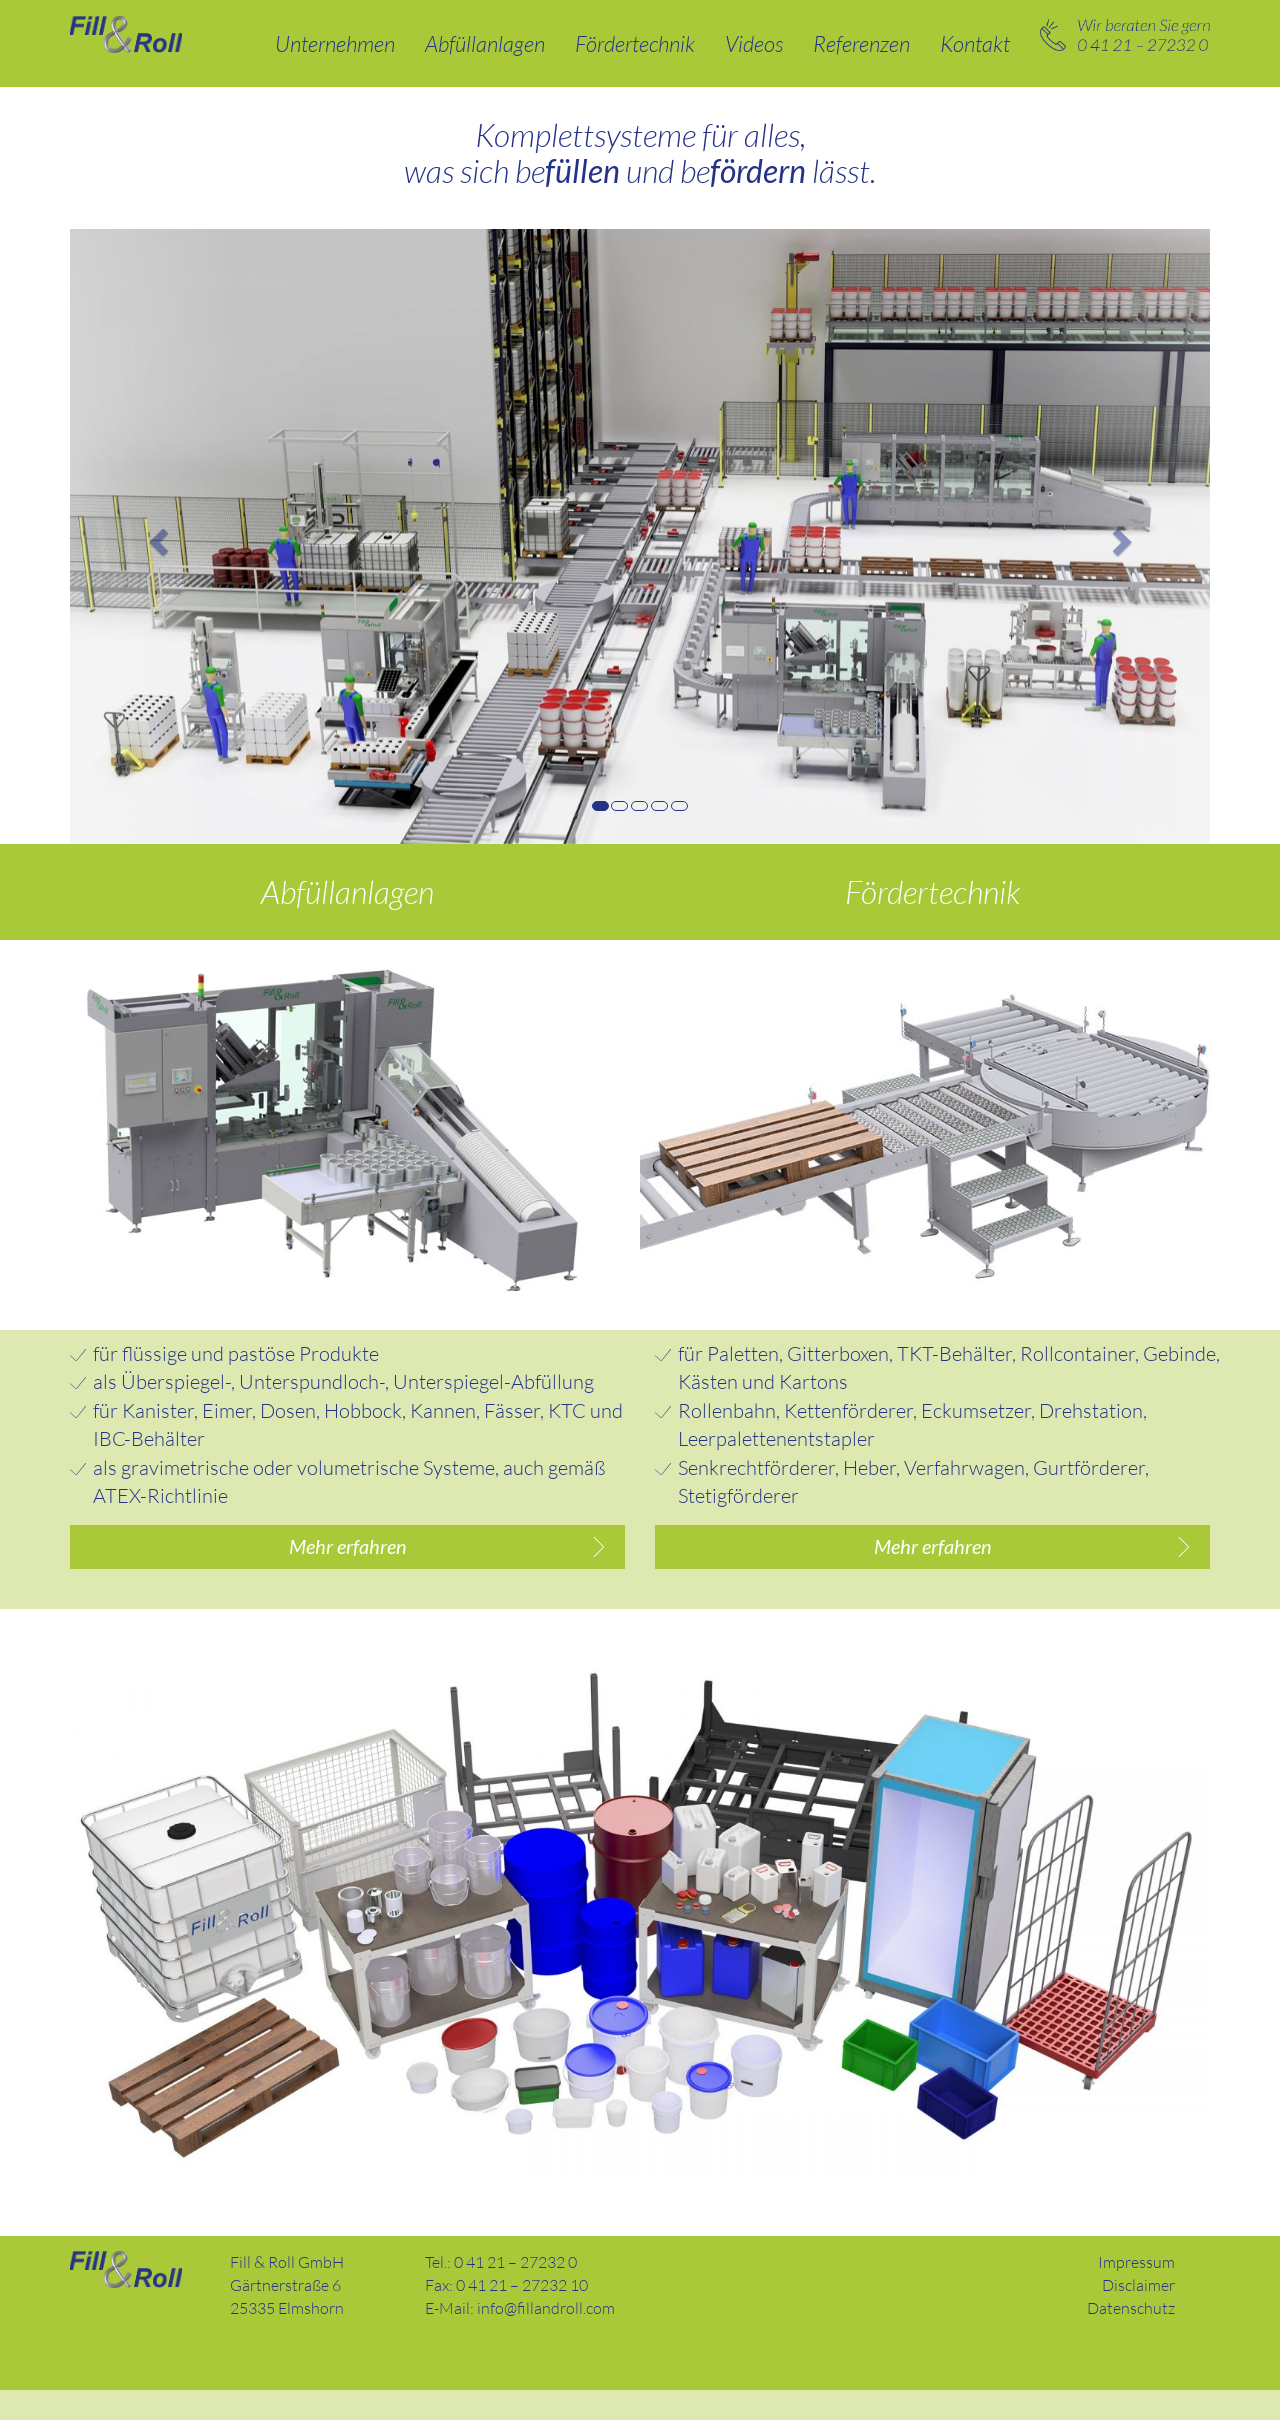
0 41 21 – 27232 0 (1125, 35)
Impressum (1136, 2293)
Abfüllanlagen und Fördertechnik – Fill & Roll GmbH (126, 34)
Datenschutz (1131, 2339)
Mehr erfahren (348, 1549)
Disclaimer (1138, 2316)
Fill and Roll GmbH (126, 2300)
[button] (155, 536)
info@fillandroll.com (546, 2339)
